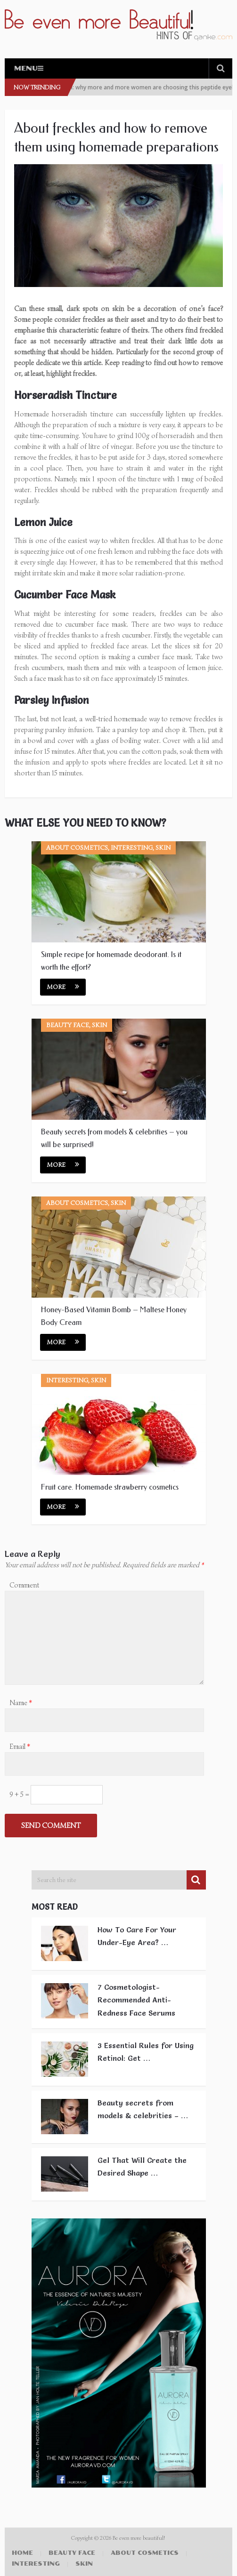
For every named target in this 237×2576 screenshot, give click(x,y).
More (63, 987)
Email (19, 1746)
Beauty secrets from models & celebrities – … (143, 2109)
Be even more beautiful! (139, 2537)
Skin (84, 2563)
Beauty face (72, 2553)
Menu (26, 68)
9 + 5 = (20, 1794)
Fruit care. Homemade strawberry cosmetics (110, 1487)
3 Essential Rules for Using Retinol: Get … (146, 2052)
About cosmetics (145, 2553)
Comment (24, 1585)
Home (22, 2553)
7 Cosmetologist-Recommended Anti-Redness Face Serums (136, 1999)
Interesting (36, 2563)
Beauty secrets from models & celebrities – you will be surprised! (114, 1138)
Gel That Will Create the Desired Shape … (142, 2166)
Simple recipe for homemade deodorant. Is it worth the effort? (111, 961)
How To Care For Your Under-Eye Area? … (137, 1936)
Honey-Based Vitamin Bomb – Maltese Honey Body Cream (114, 1316)
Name (20, 1703)
